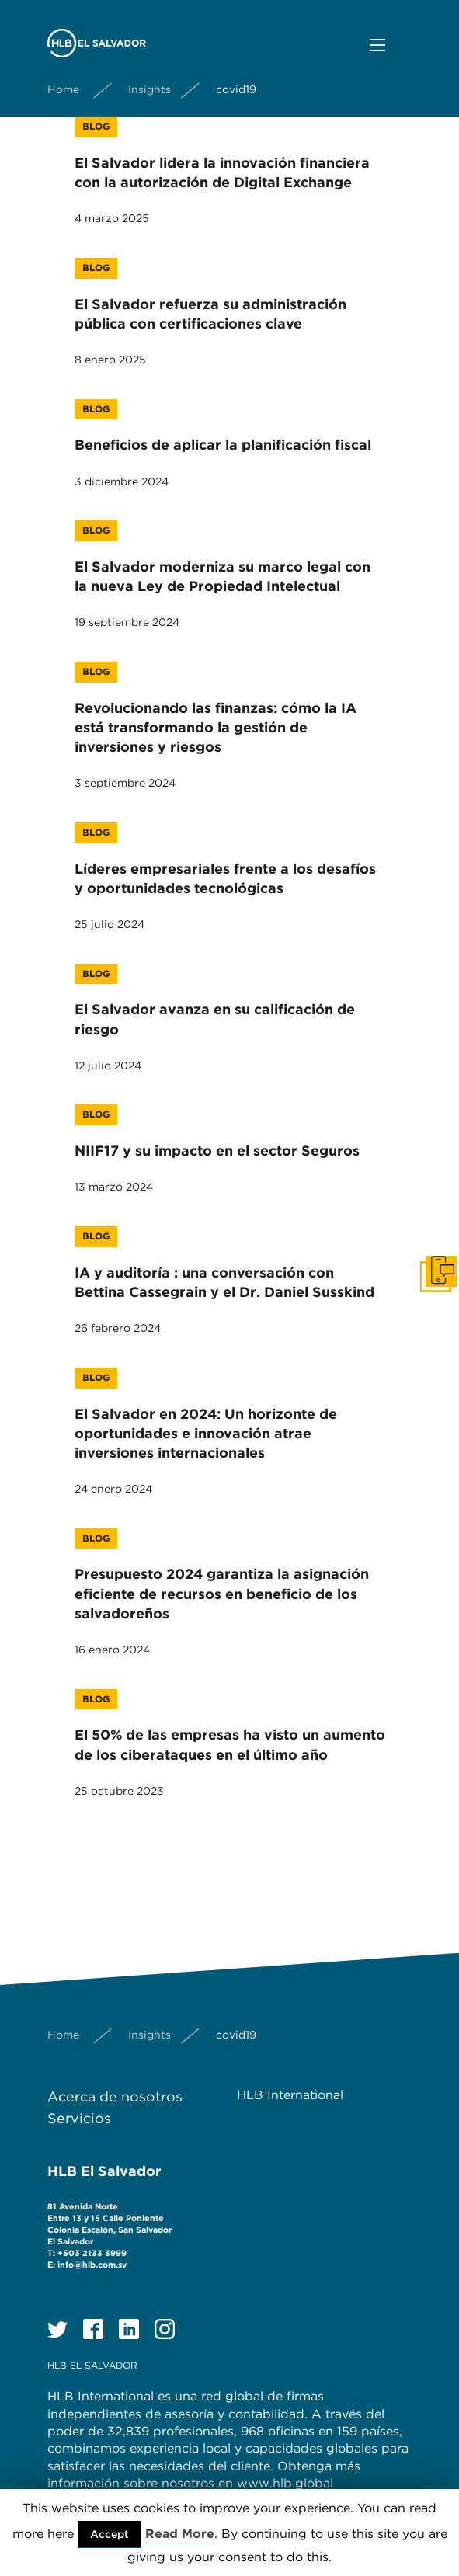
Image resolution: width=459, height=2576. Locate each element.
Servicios (79, 2118)
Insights (149, 89)
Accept (109, 2534)
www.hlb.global (287, 2483)
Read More (179, 2533)
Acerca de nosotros (115, 2096)
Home (63, 89)
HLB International (290, 2095)
